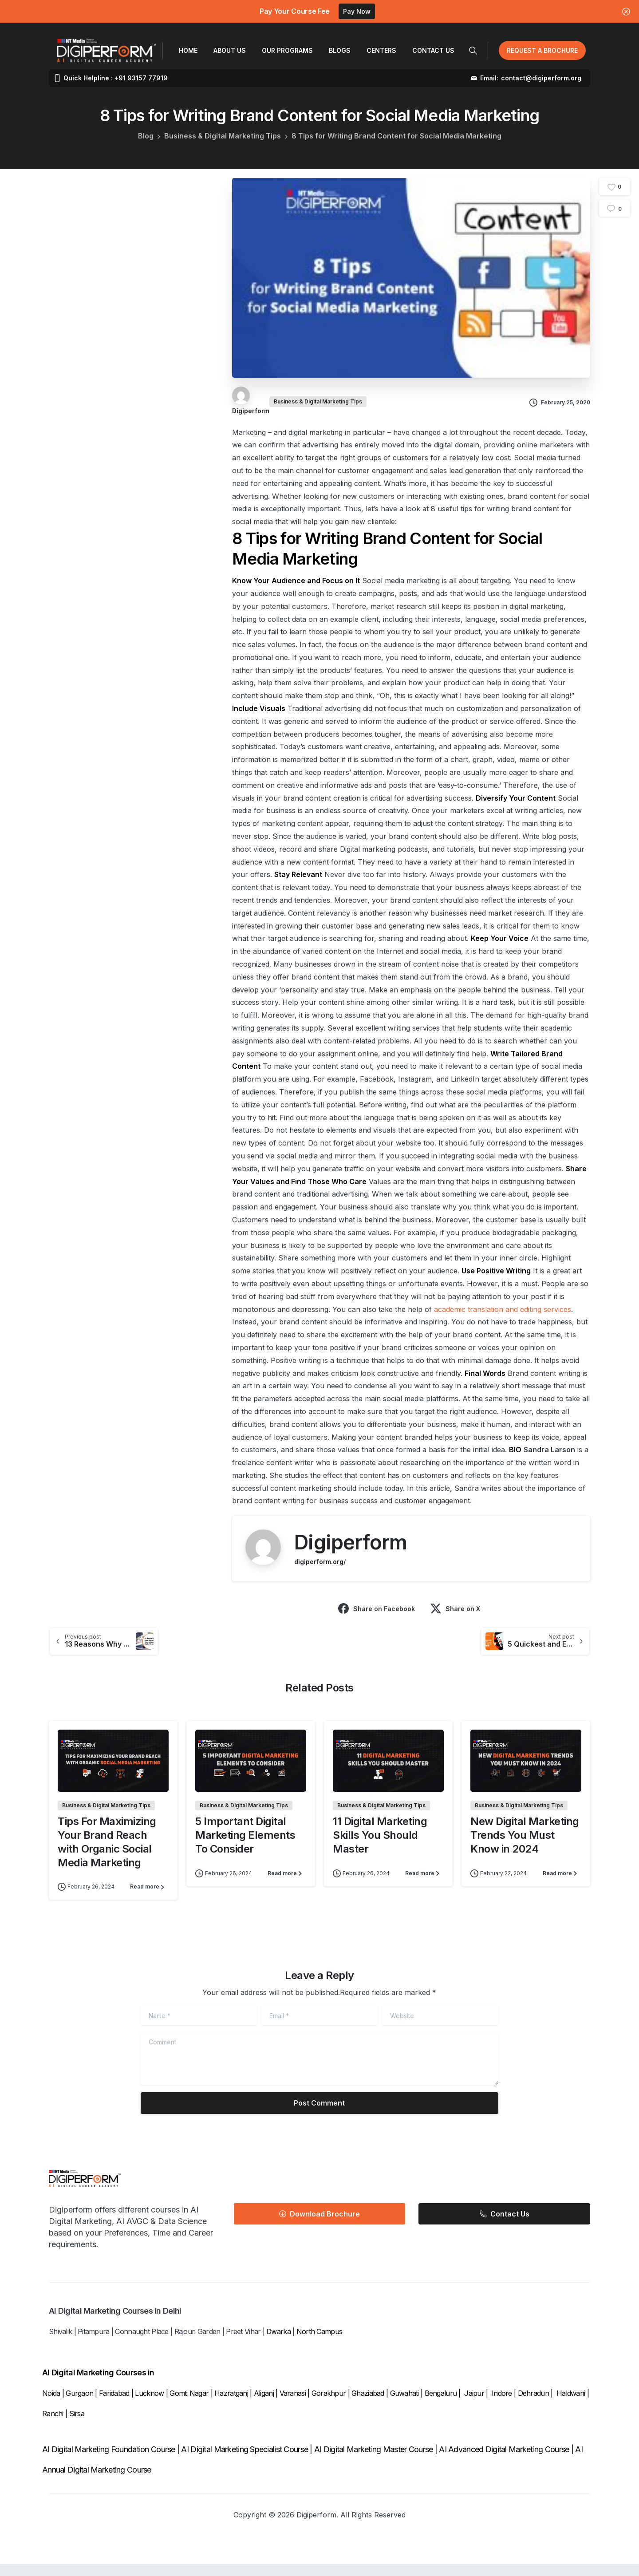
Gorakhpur (329, 2405)
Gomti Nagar (189, 2405)
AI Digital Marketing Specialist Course (244, 2461)
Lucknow (149, 2405)
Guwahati (404, 2405)
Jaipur (474, 2405)
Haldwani (571, 2405)
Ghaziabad (367, 2405)
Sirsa (76, 2425)
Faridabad (114, 2405)
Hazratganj (231, 2405)
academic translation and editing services (502, 1309)
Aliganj (264, 2405)
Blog (146, 135)
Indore (502, 2405)
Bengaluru (441, 2405)
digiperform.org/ (320, 1561)
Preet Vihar (243, 2343)
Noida (51, 2405)
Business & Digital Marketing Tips (222, 135)
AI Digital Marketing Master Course (373, 2461)
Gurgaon (79, 2405)
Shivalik (60, 2343)
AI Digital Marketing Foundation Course (108, 2461)
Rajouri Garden (197, 2343)
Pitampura (94, 2343)
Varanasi (293, 2405)
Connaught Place (141, 2343)
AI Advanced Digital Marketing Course (504, 2461)
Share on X (455, 1608)
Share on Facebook (376, 1608)
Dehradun (533, 2405)
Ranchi (53, 2425)
